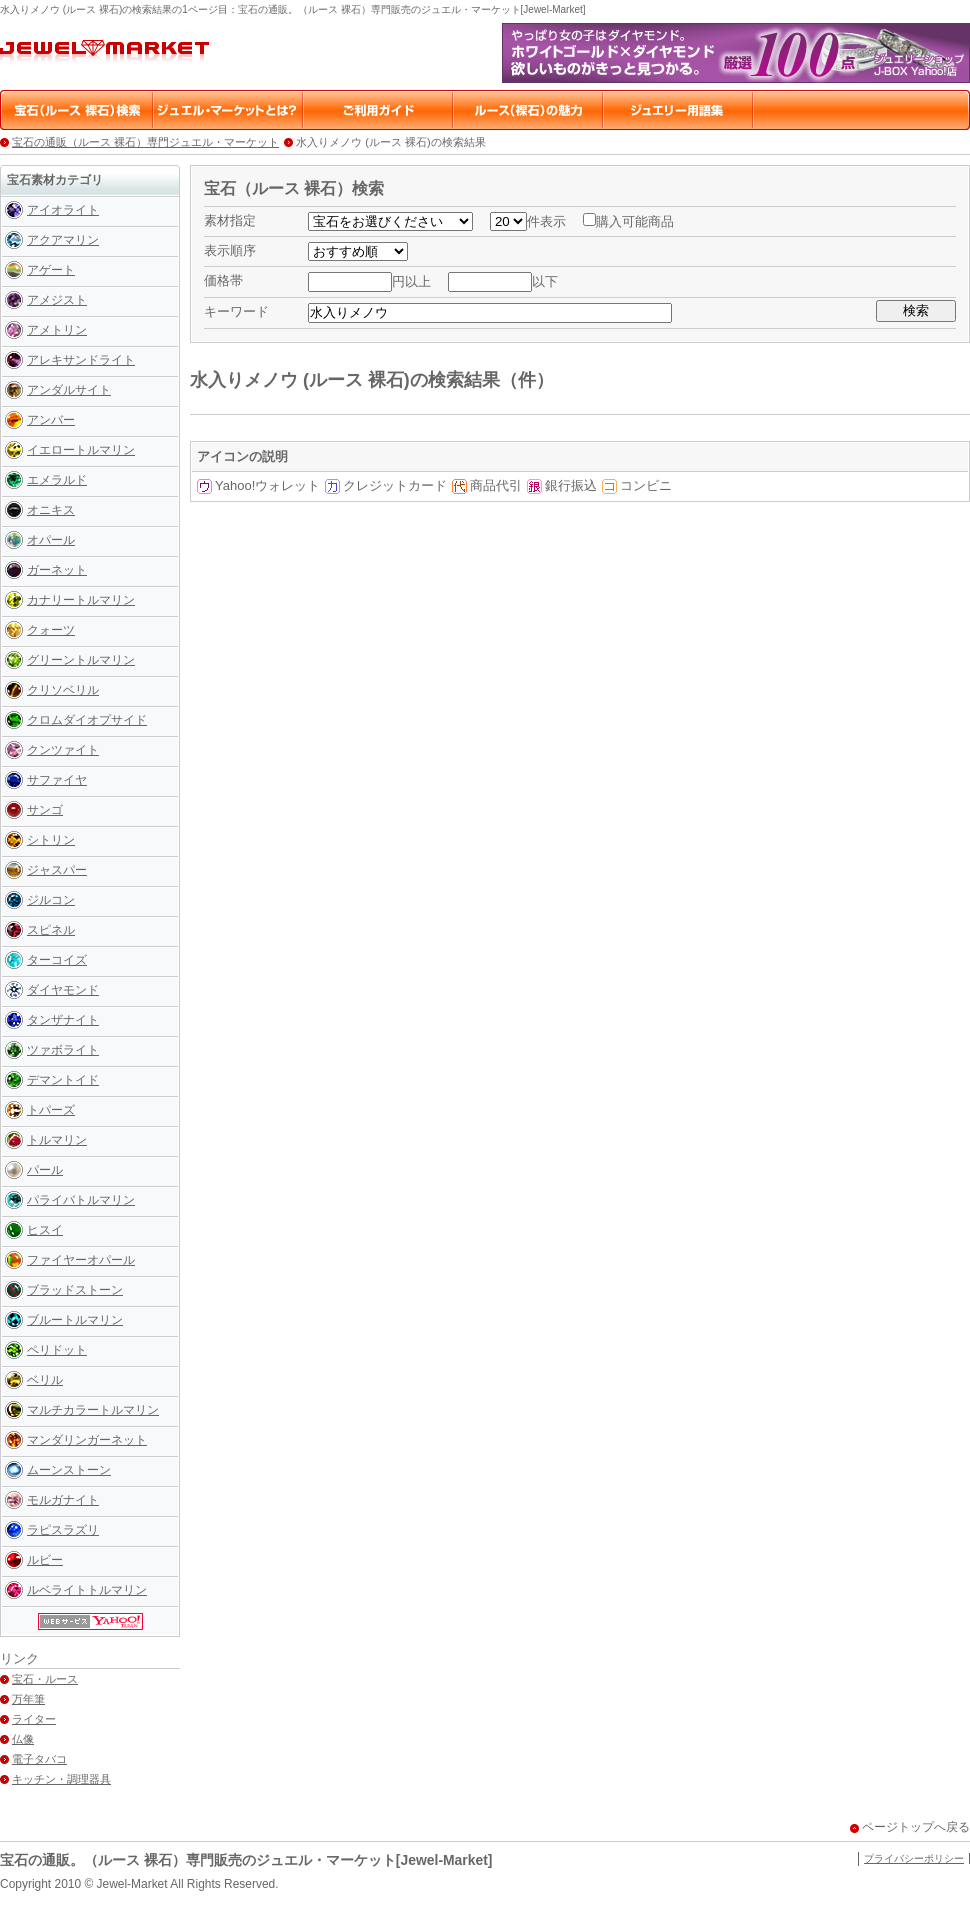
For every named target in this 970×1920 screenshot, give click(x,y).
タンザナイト (63, 1020)
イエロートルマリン (81, 450)
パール (45, 1170)
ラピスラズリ (63, 1530)
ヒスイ (45, 1230)
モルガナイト (63, 1500)
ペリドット (57, 1350)
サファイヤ (57, 780)
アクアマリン (63, 240)
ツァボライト (63, 1050)
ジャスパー (57, 870)
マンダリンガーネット (87, 1440)
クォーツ (51, 630)
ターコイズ (57, 960)
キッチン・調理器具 (61, 1779)
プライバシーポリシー (914, 1858)
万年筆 (28, 1699)
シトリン (51, 840)
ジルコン (51, 900)
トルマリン (57, 1140)
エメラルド (57, 480)
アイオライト (63, 210)
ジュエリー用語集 (679, 110)
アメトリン (57, 330)
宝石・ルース (45, 1679)
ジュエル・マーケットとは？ (229, 110)
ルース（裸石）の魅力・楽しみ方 (529, 110)
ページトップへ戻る (916, 1827)
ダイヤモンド (63, 990)
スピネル (51, 930)
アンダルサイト (69, 390)
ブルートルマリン (75, 1320)
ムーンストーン (69, 1470)
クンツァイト (63, 750)
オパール (51, 540)
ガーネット (57, 570)
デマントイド (63, 1080)
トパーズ (51, 1110)
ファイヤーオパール (81, 1260)
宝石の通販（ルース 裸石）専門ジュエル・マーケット (145, 142)
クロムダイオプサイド (87, 720)
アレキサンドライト (81, 360)
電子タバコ (39, 1759)
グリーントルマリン (81, 660)
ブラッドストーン (75, 1290)
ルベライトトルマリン (87, 1590)
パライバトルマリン (81, 1200)
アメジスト (57, 300)
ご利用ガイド (379, 110)
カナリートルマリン (81, 600)
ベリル (45, 1380)
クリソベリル (63, 690)
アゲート (51, 270)
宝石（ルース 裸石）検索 (79, 110)
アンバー (51, 420)
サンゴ (45, 810)
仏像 (23, 1739)
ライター (34, 1719)
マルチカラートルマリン (93, 1410)
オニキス (51, 510)
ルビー (45, 1560)
